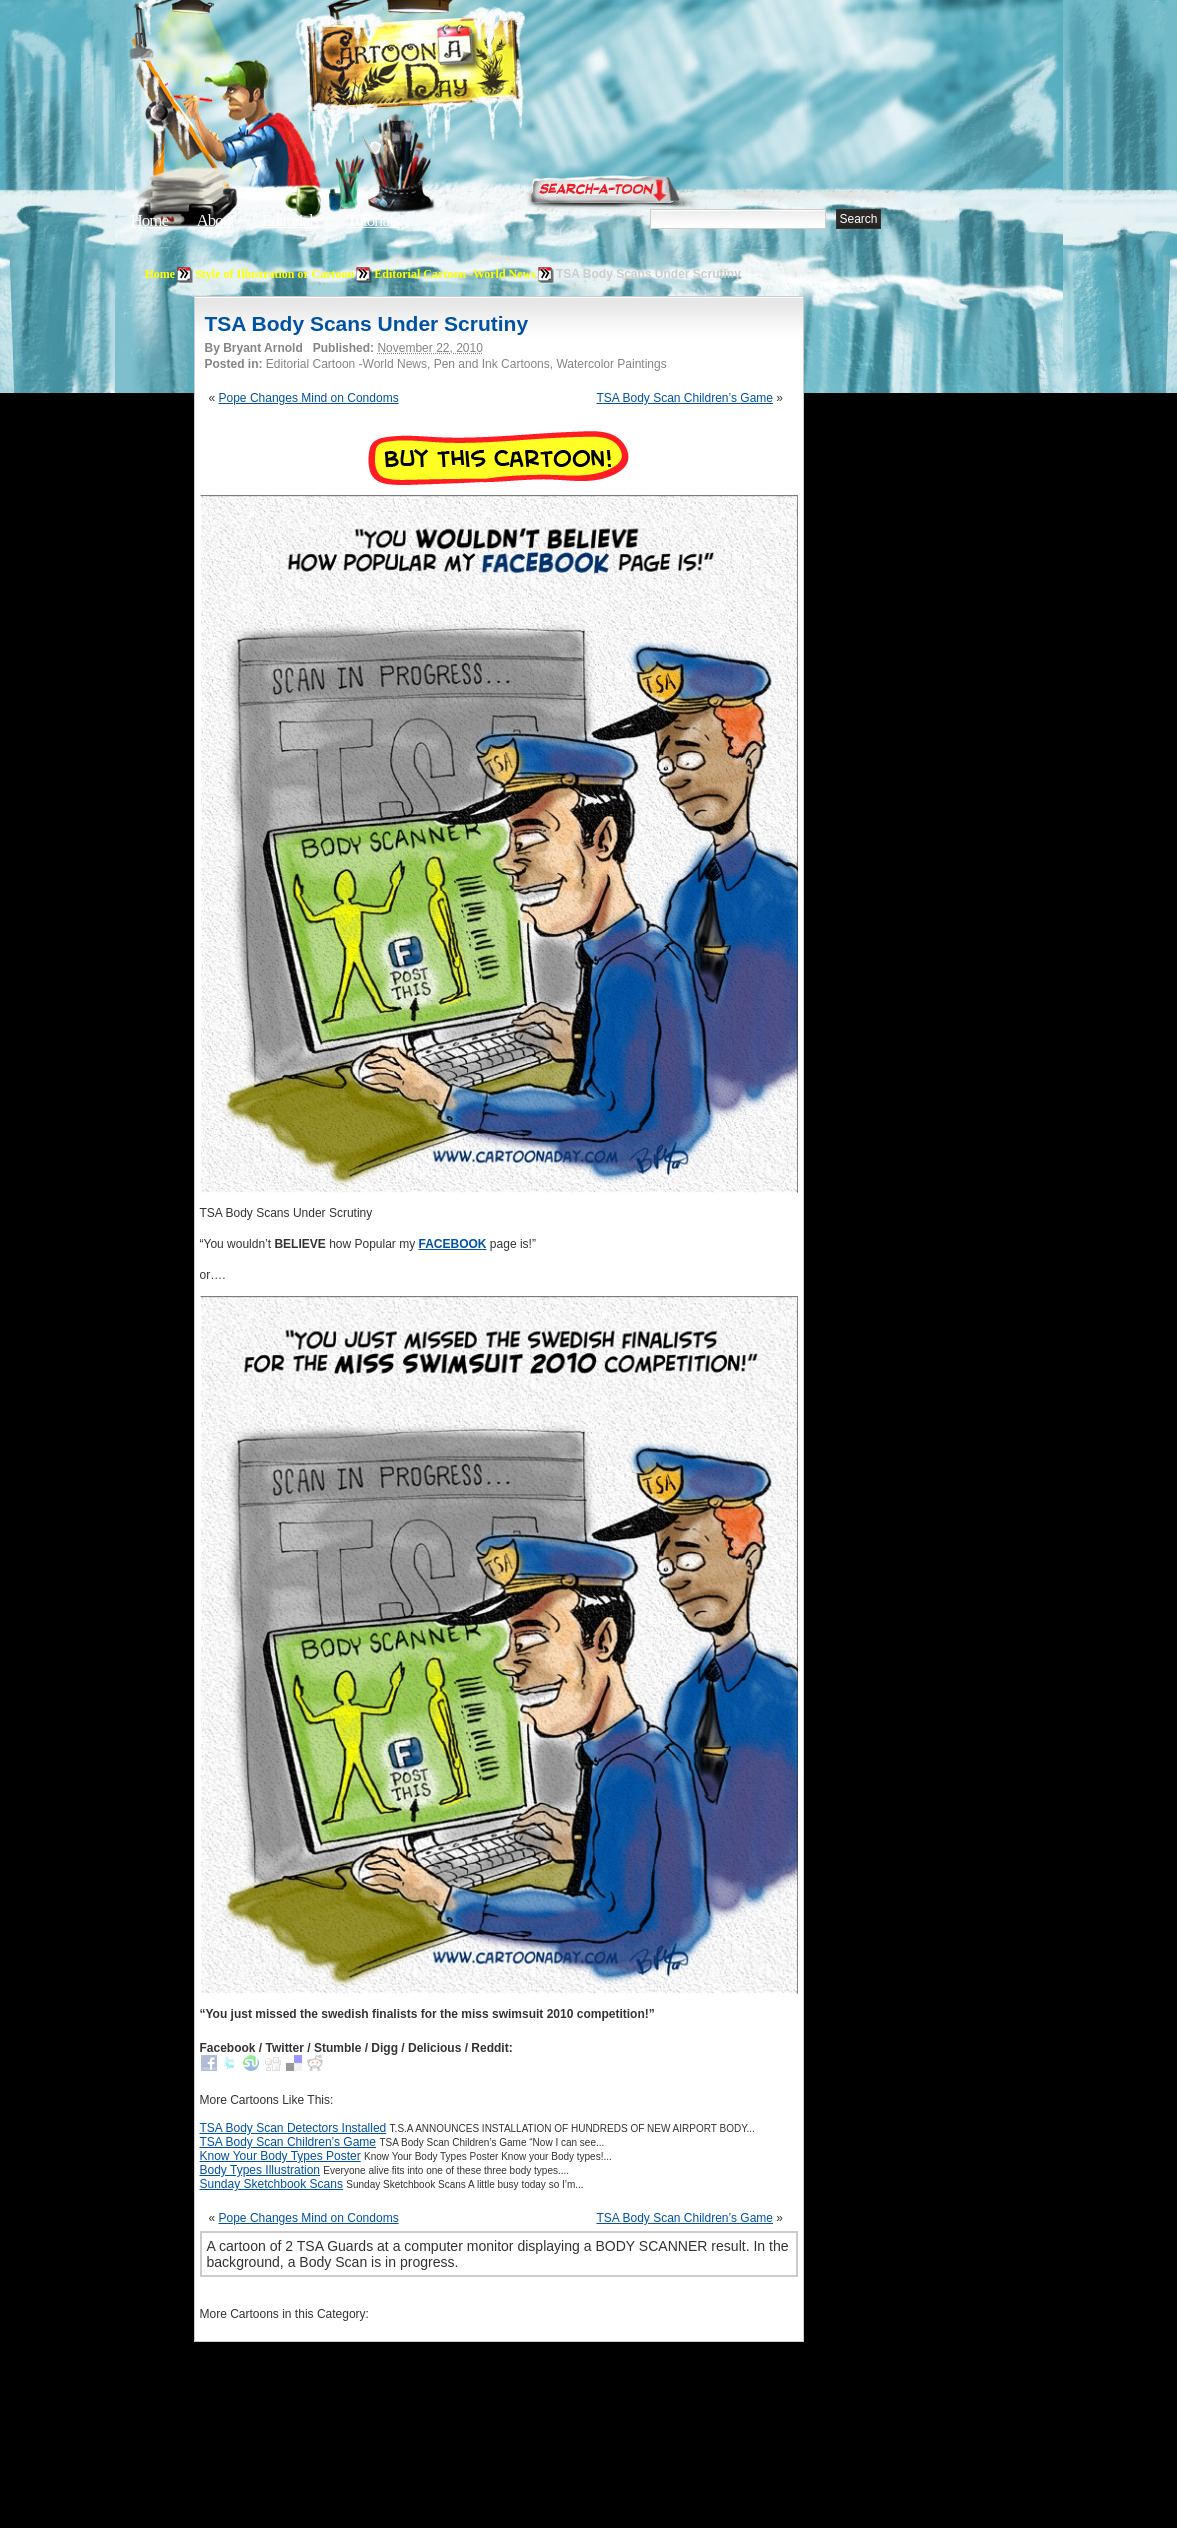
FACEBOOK (453, 1244)
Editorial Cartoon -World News (455, 274)
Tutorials (373, 220)
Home (150, 220)
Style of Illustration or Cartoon (274, 274)
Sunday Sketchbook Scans (271, 2184)
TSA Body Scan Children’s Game (684, 398)
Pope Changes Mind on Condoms (309, 398)
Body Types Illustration (260, 2170)
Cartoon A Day (463, 66)
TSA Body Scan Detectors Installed (293, 2128)
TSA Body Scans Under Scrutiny (367, 323)
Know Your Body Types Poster (280, 2156)
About (215, 220)
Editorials (290, 220)
